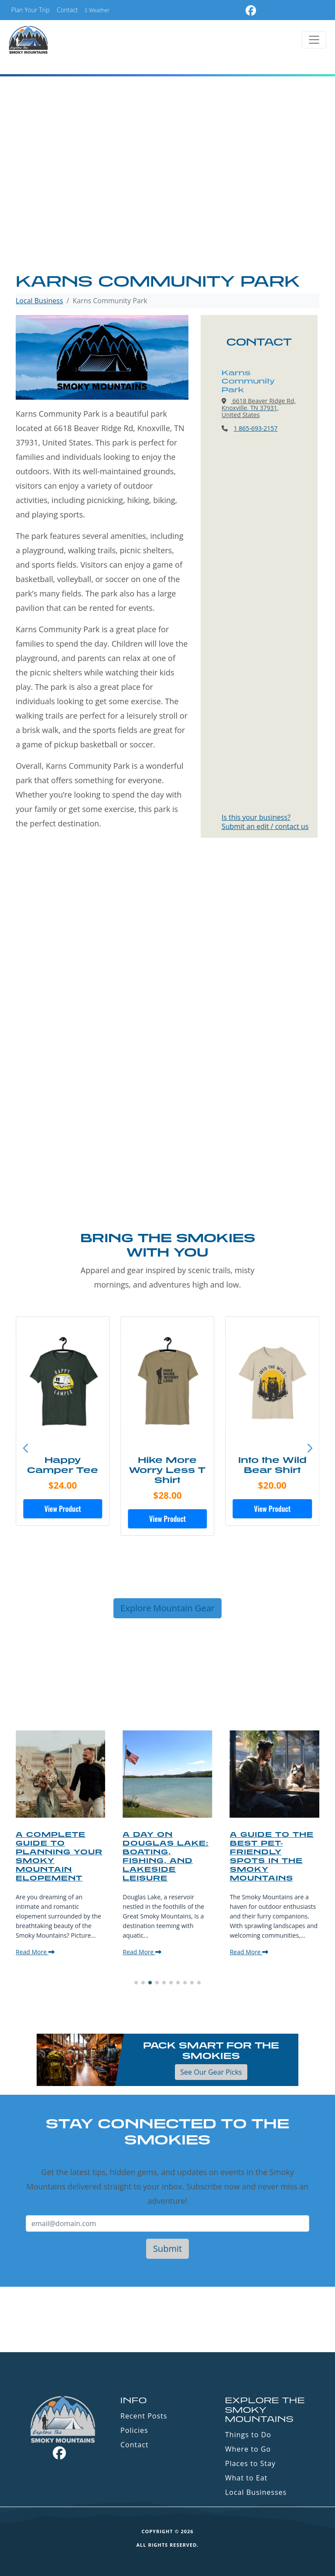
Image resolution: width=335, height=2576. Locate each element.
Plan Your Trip (30, 10)
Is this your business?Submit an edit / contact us (265, 821)
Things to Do (248, 2434)
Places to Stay (250, 2463)
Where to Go (248, 2449)
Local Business (39, 300)
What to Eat (246, 2478)
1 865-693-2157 (256, 428)
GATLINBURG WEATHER (167, 2319)
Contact (67, 10)
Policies (134, 2430)
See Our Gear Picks (211, 2072)
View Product (62, 1509)
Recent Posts (143, 2416)
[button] (309, 1448)
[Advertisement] (167, 206)
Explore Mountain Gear (167, 1608)
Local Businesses (256, 2492)
